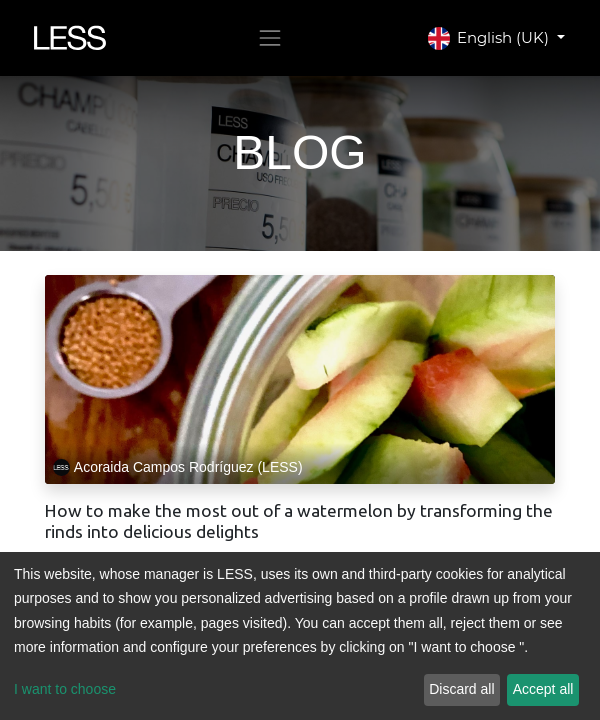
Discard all (461, 689)
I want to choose (65, 689)
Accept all (543, 689)
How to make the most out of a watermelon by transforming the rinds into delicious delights (299, 521)
